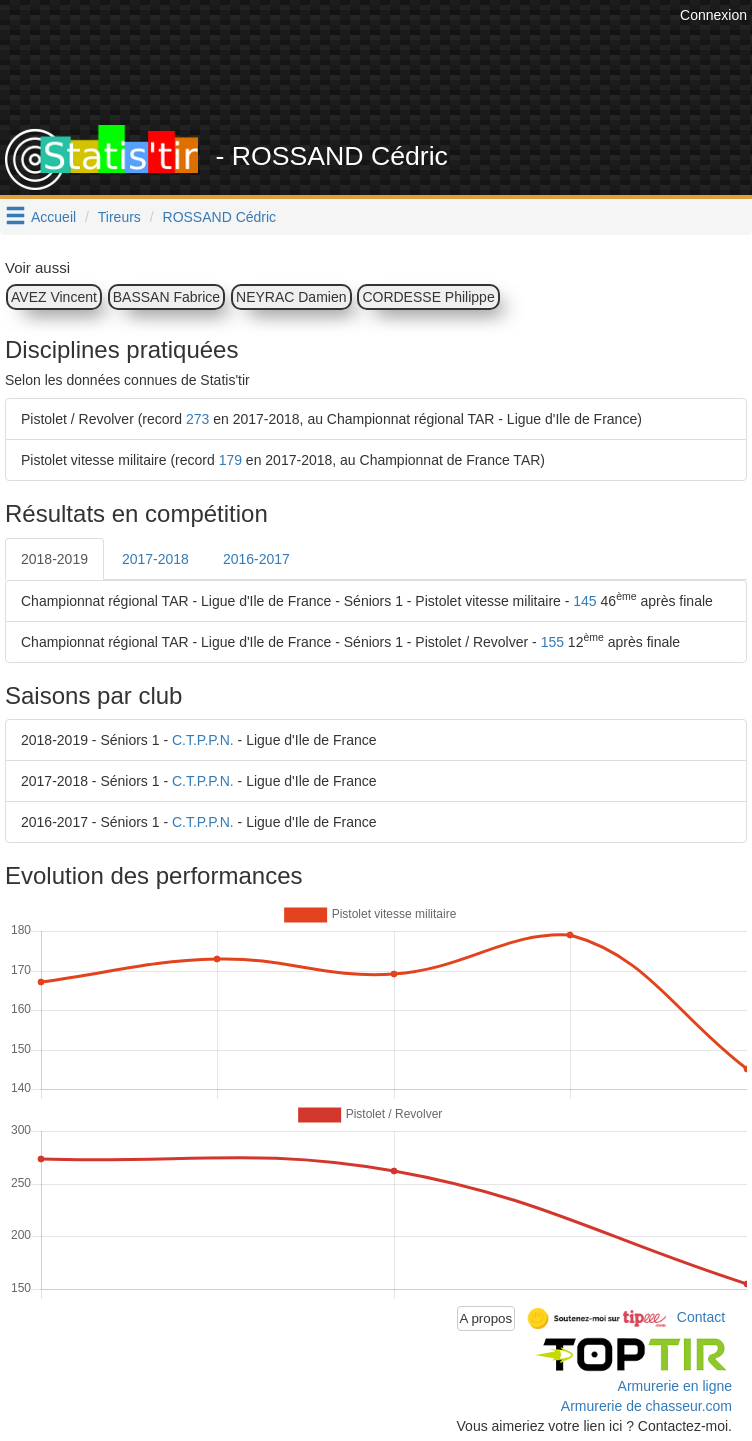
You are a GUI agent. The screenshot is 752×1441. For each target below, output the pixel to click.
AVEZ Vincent (54, 297)
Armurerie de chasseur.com (646, 1406)
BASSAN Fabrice (166, 297)
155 (552, 642)
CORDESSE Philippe (428, 297)
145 (584, 601)
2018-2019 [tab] (54, 559)
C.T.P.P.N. (203, 740)
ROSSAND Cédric (220, 217)
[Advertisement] (383, 75)
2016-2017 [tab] (256, 559)
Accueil (53, 217)
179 (230, 460)
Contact (701, 1317)
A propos (486, 1318)
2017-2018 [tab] (155, 559)
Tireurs (119, 217)
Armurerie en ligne (675, 1386)
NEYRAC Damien (291, 297)
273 (197, 419)
